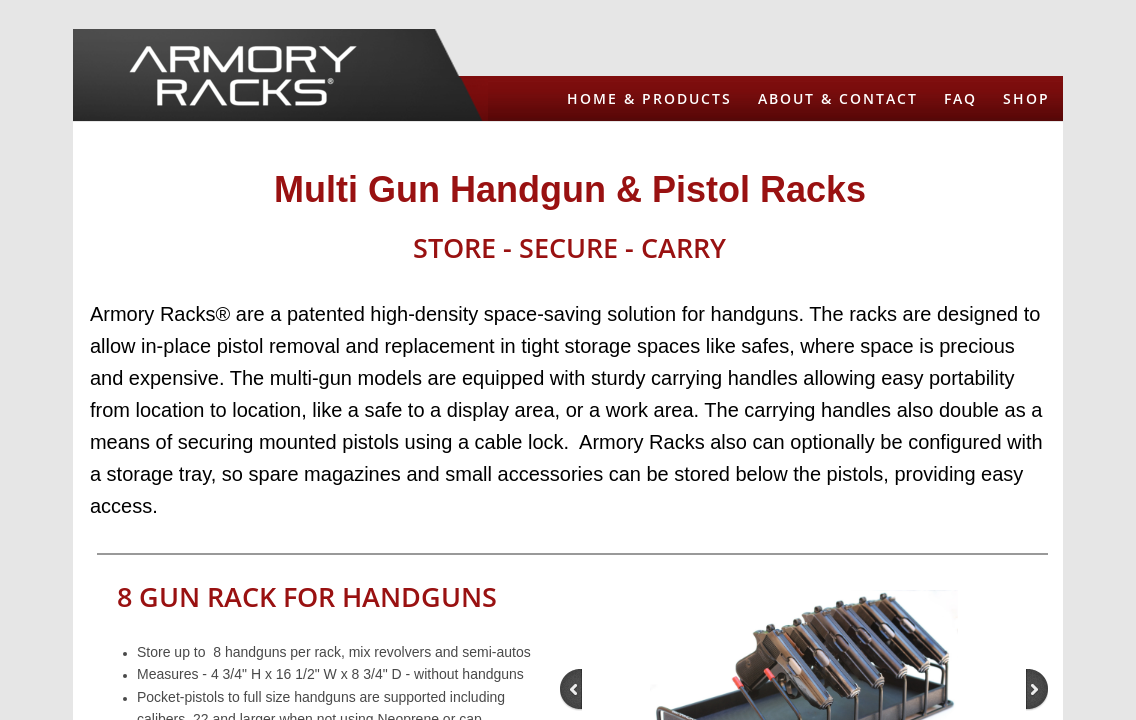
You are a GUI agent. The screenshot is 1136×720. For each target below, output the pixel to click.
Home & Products (649, 98)
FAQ (960, 98)
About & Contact (838, 98)
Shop (1026, 98)
